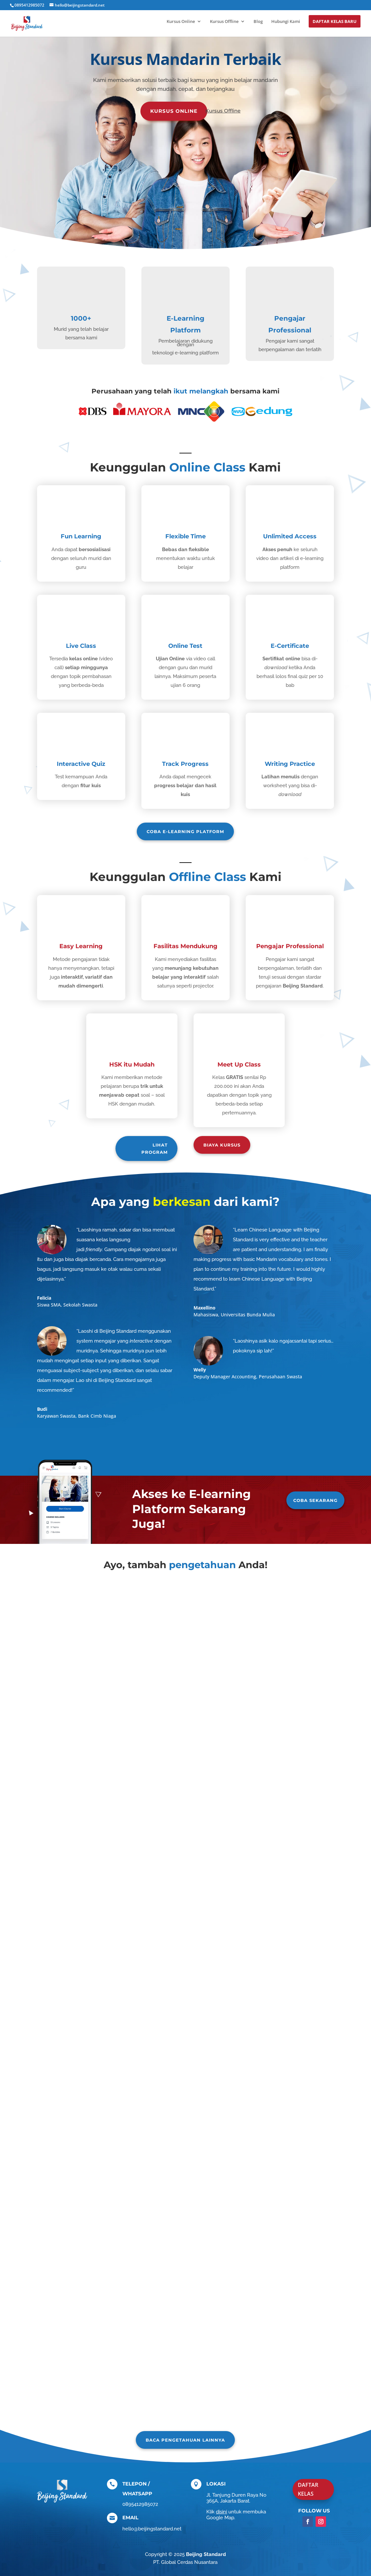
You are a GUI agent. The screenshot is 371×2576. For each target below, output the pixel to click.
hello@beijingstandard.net (151, 2529)
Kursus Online (181, 21)
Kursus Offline (224, 21)
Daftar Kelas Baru (335, 21)
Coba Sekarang (315, 1500)
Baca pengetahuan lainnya (185, 2440)
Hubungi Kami (285, 21)
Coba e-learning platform (185, 831)
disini (221, 2512)
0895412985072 (29, 5)
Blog (258, 21)
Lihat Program (154, 1148)
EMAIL (130, 2517)
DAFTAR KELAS (308, 2489)
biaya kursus (221, 1145)
